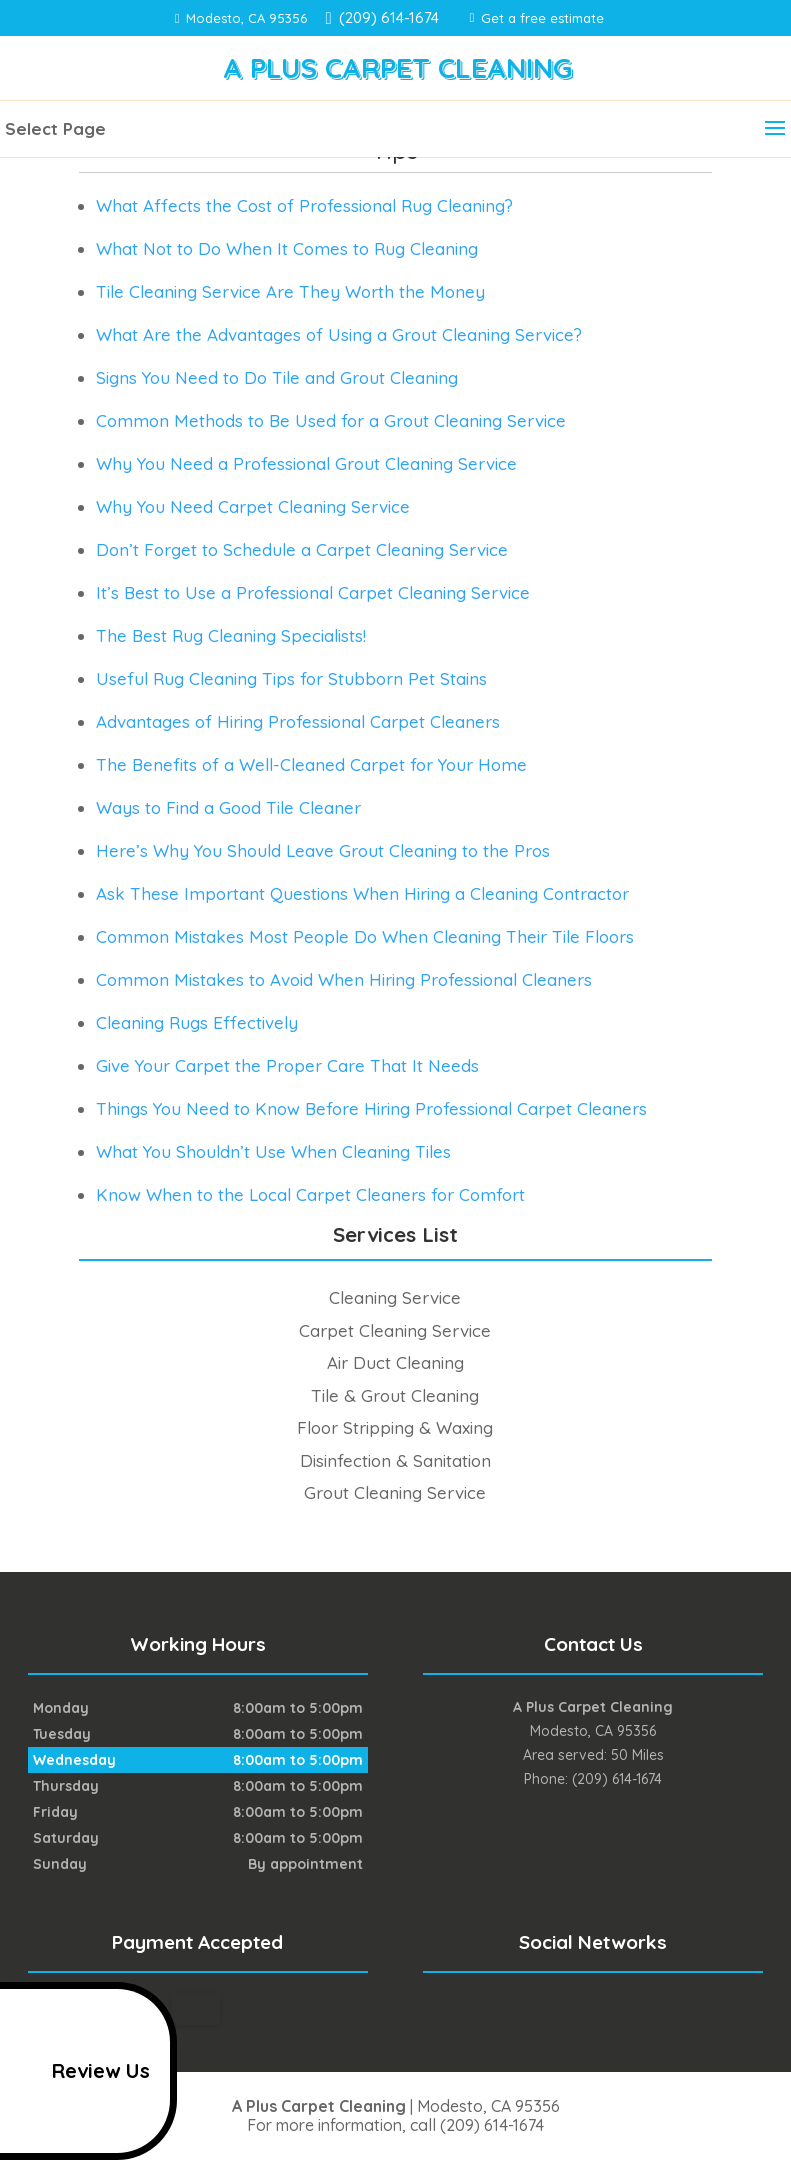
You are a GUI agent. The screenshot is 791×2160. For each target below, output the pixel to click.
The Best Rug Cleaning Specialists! (231, 635)
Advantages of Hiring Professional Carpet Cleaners (298, 721)
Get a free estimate (537, 18)
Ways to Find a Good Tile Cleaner (228, 807)
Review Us (78, 2071)
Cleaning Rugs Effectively (197, 1022)
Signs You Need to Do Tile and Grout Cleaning (277, 377)
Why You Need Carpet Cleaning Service (253, 506)
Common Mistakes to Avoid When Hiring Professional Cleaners (344, 979)
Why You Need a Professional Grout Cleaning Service (306, 463)
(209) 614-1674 (385, 17)
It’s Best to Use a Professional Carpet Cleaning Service (313, 592)
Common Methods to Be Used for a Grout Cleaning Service (331, 420)
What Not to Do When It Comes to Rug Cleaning (287, 248)
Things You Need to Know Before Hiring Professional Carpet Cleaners (371, 1108)
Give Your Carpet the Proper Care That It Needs (287, 1065)
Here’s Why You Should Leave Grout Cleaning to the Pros (323, 850)
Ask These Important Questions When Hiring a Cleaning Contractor (362, 893)
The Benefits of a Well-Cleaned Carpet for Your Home (311, 764)
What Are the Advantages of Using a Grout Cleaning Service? (339, 334)
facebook (571, 2009)
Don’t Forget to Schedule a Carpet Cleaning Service (302, 549)
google (609, 2009)
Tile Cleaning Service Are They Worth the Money (290, 291)
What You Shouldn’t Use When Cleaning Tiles (273, 1151)
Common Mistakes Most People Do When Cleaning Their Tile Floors (365, 936)
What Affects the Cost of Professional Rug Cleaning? (304, 205)
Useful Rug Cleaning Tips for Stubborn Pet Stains (291, 678)
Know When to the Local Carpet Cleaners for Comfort (310, 1194)
